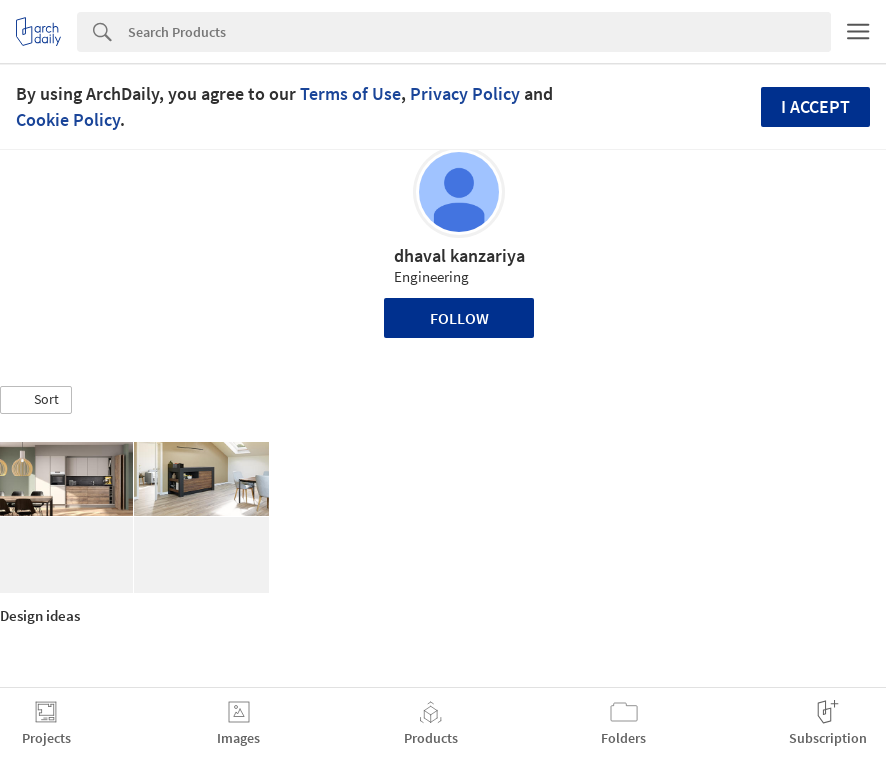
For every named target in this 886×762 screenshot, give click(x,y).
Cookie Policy (68, 119)
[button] (36, 400)
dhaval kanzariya (459, 255)
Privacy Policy (465, 93)
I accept (815, 106)
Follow (459, 318)
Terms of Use (350, 93)
